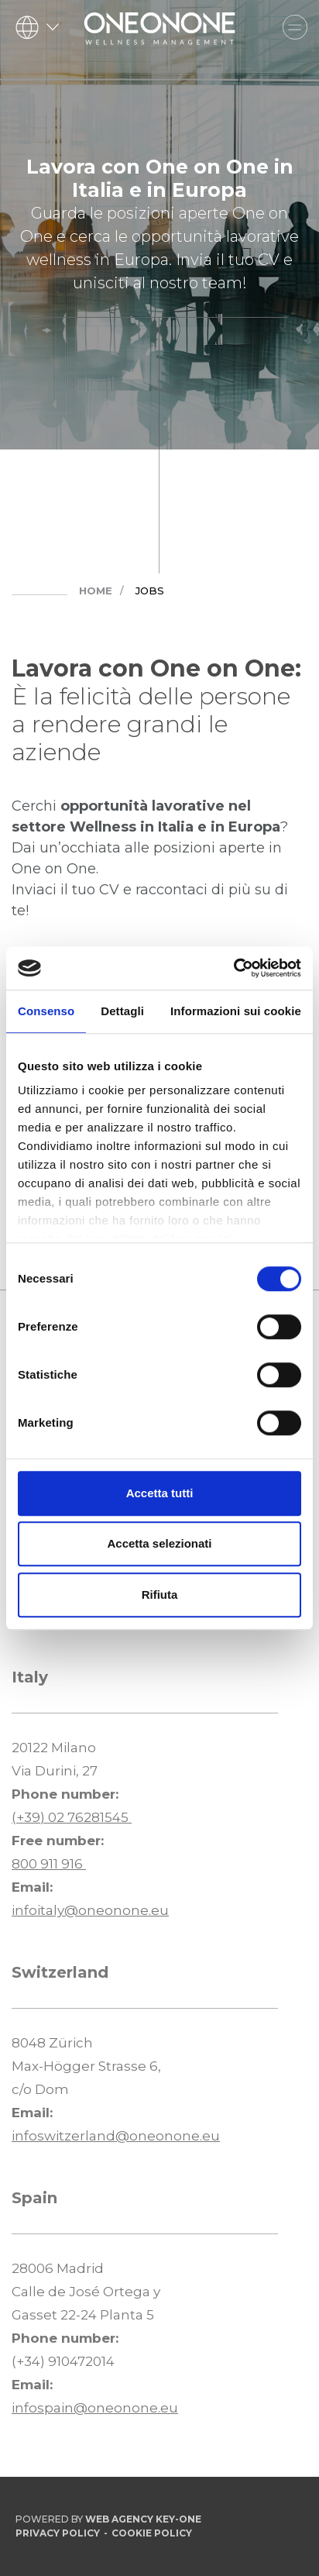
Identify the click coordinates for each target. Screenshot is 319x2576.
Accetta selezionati (159, 1543)
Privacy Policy (57, 2533)
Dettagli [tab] (122, 1011)
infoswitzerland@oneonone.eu (116, 2136)
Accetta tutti (160, 1493)
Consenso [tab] (46, 1011)
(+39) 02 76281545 (72, 1817)
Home (95, 590)
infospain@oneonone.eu (95, 2408)
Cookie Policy (151, 2533)
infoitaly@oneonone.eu (90, 1910)
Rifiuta (160, 1594)
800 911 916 (49, 1864)
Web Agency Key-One (143, 2519)
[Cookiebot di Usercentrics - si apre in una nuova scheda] (233, 968)
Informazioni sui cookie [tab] (235, 1011)
